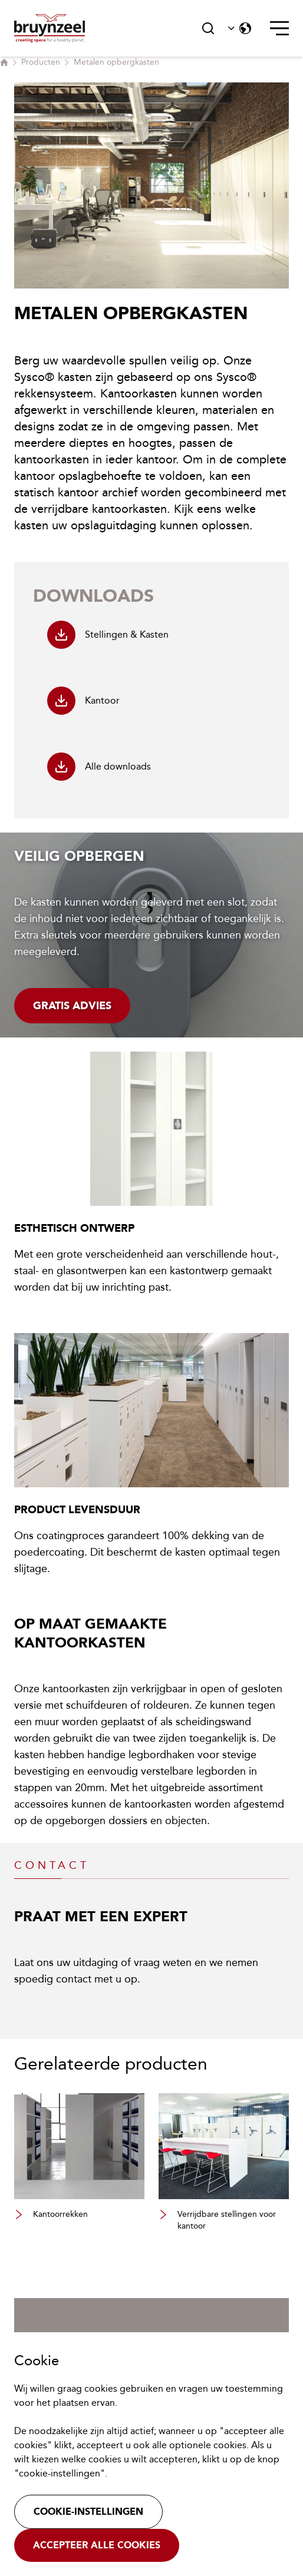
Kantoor (83, 701)
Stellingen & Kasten (108, 635)
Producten (40, 62)
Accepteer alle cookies (96, 2545)
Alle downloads (99, 766)
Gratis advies (72, 1005)
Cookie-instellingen (88, 2511)
